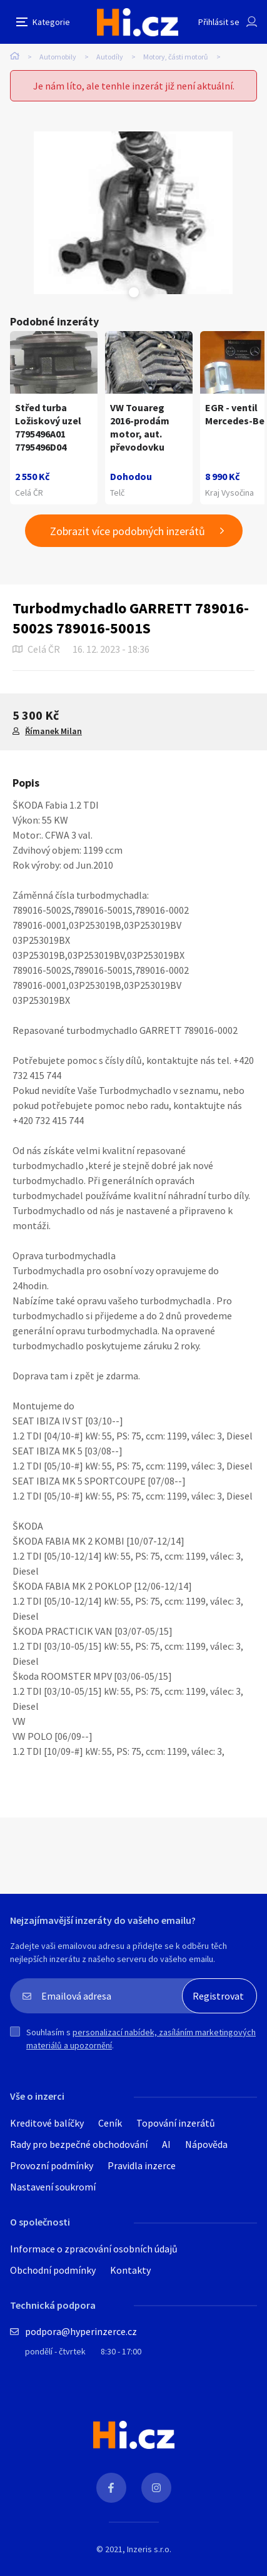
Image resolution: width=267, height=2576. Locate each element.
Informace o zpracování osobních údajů (94, 2248)
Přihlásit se (218, 22)
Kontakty (130, 2270)
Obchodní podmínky (53, 2270)
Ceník (110, 2123)
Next (149, 292)
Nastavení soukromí (53, 2186)
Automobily (57, 56)
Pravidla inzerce (142, 2165)
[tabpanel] (133, 212)
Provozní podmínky (51, 2165)
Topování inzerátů (175, 2123)
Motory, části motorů (175, 56)
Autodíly (109, 56)
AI (166, 2144)
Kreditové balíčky (47, 2123)
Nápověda (206, 2144)
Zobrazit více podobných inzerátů (127, 531)
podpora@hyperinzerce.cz (81, 2331)
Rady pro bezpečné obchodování (79, 2144)
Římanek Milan (53, 731)
